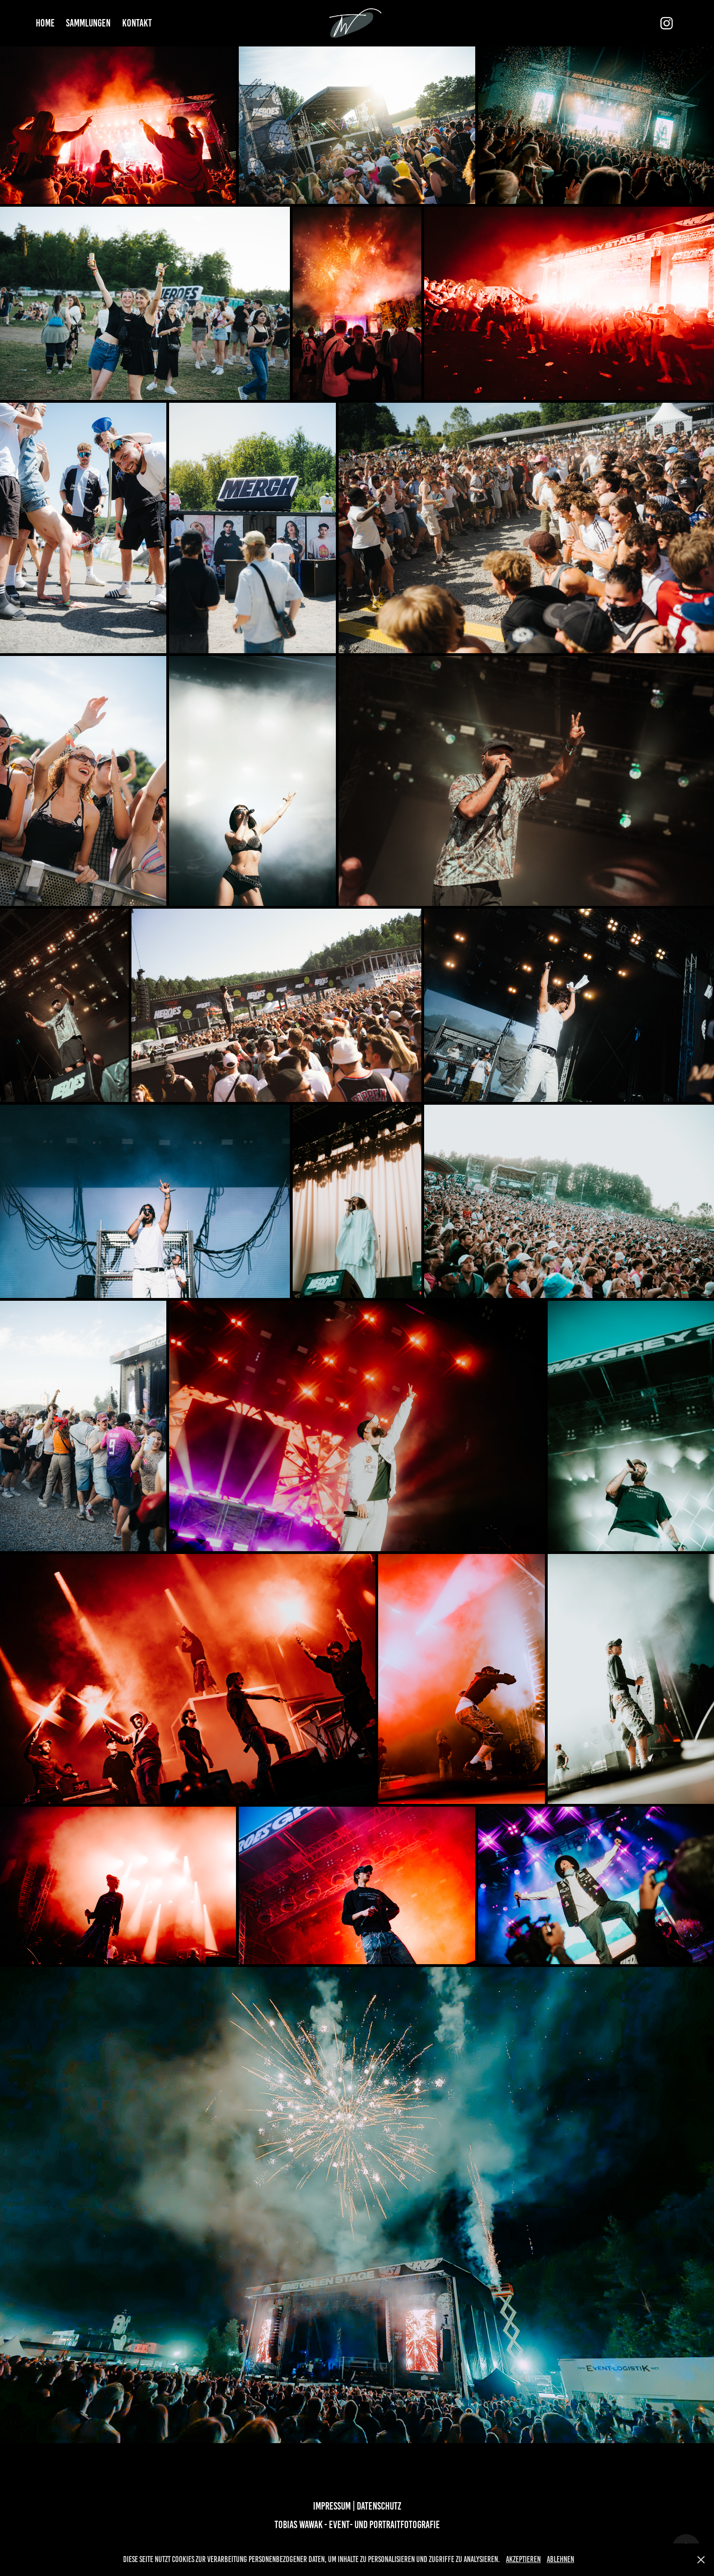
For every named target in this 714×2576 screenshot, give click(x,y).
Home (45, 23)
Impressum (333, 2506)
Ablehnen (560, 2559)
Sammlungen (88, 23)
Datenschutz (379, 2506)
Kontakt (137, 23)
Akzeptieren (523, 2559)
